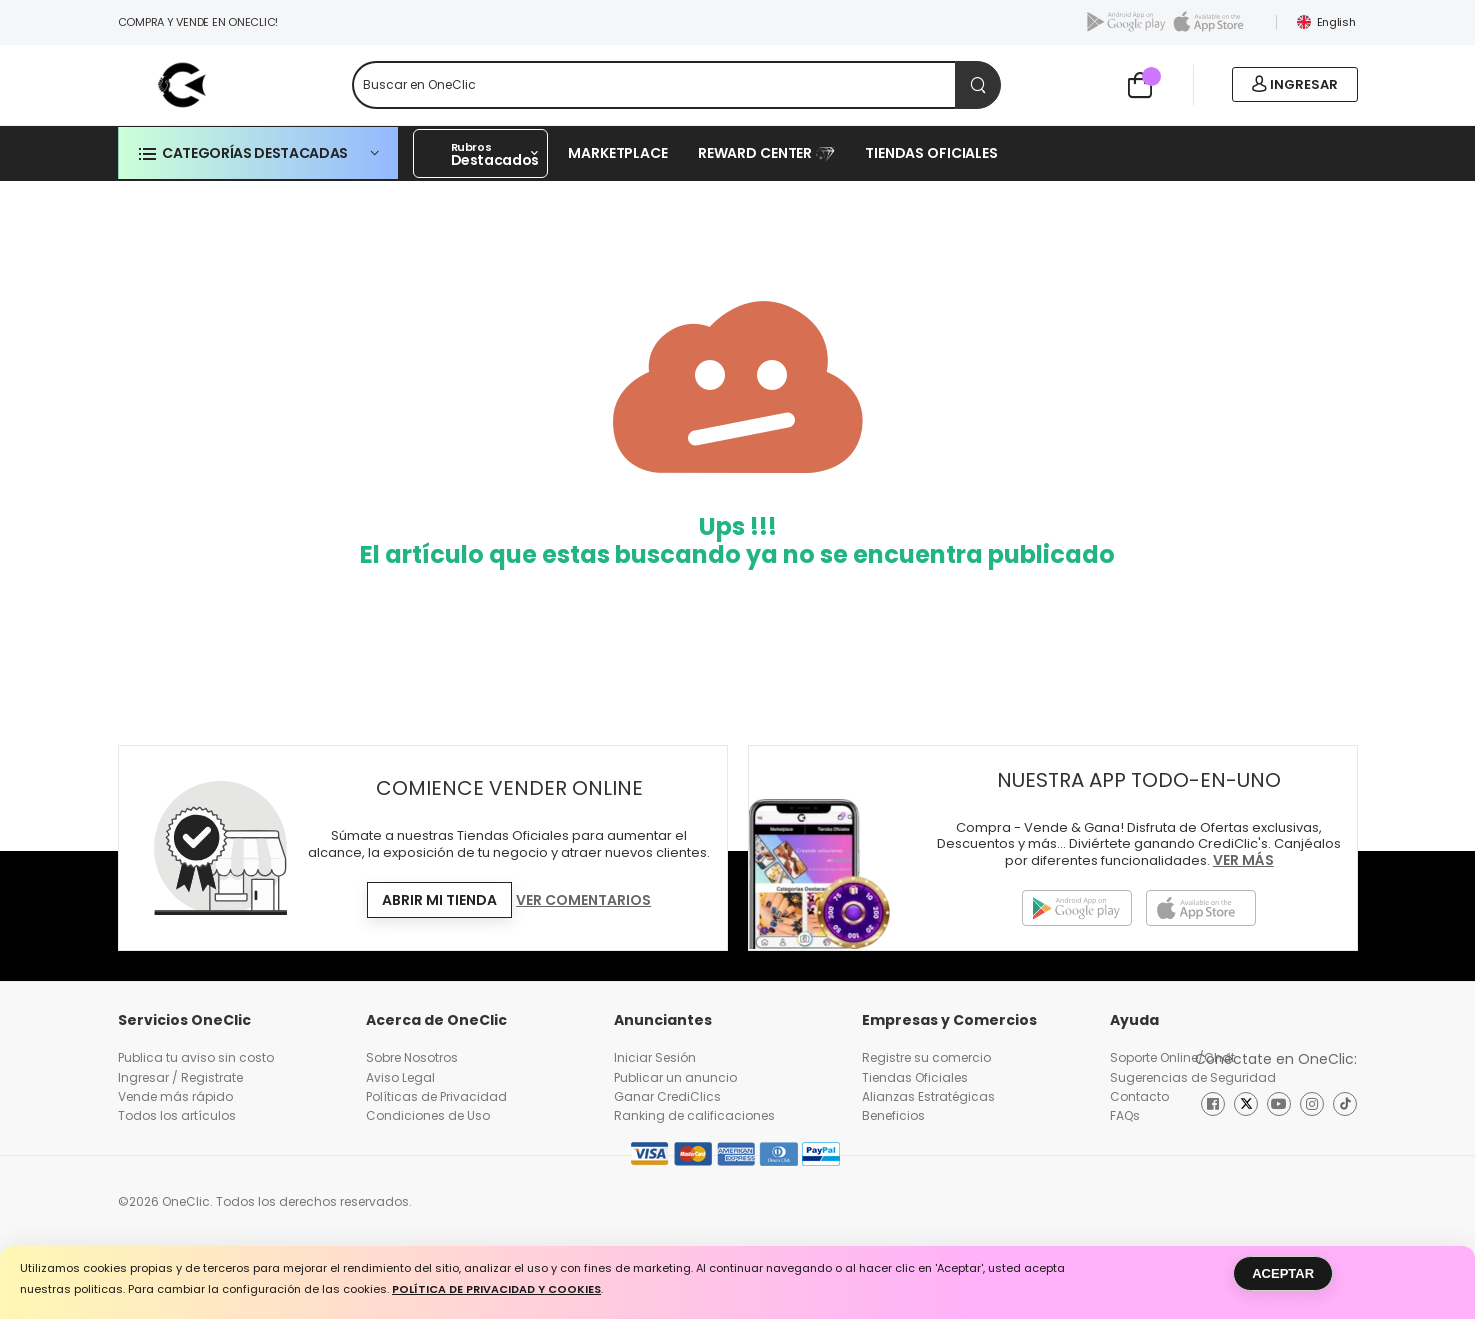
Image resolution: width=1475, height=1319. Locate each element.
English (1326, 22)
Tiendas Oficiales (931, 153)
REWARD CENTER (766, 152)
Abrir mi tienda (439, 900)
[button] (258, 152)
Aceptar (1283, 1273)
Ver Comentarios (583, 901)
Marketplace (618, 153)
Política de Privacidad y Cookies (496, 1290)
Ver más (1243, 861)
